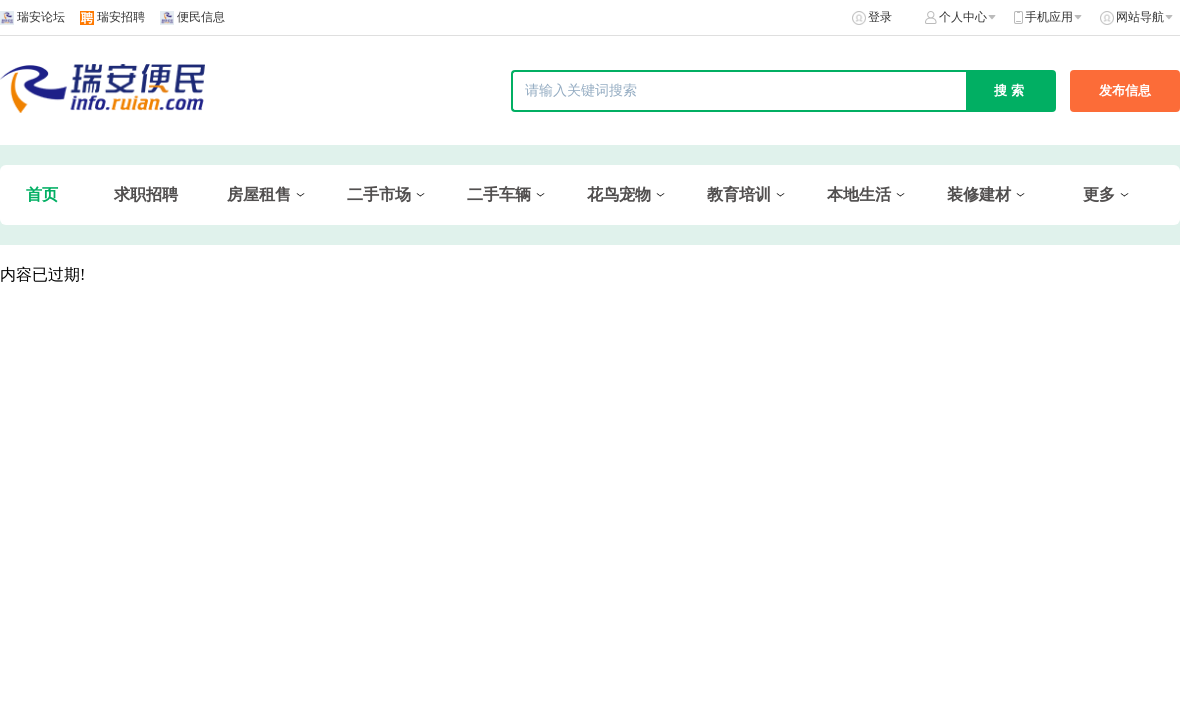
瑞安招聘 (121, 17)
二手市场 (379, 194)
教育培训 (739, 194)
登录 (880, 17)
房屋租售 (259, 194)
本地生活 (859, 194)
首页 (42, 194)
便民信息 (201, 17)
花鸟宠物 (619, 194)
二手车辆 (499, 194)
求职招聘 (146, 194)
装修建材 (979, 194)
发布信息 (1125, 90)
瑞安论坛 (41, 17)
